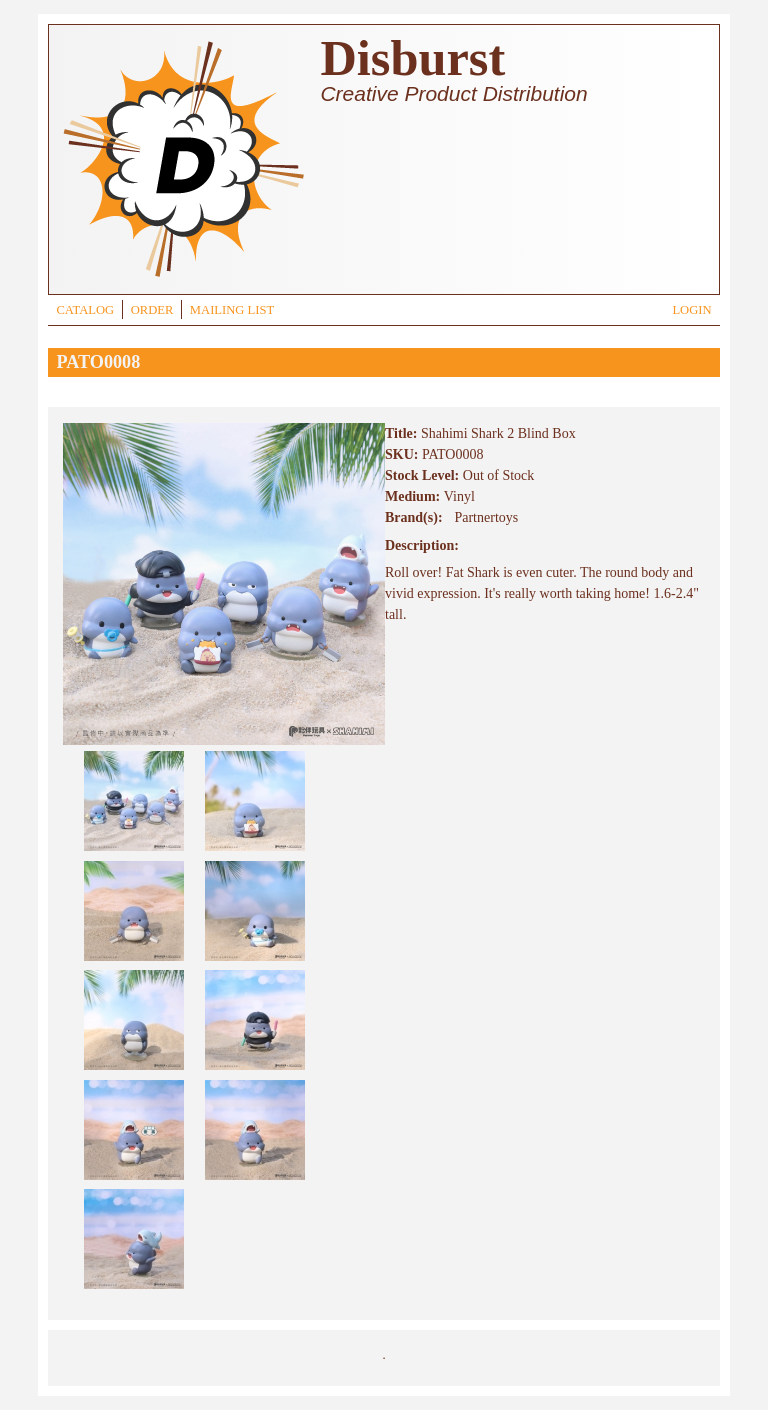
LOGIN (691, 310)
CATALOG (85, 310)
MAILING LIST (232, 310)
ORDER (152, 310)
